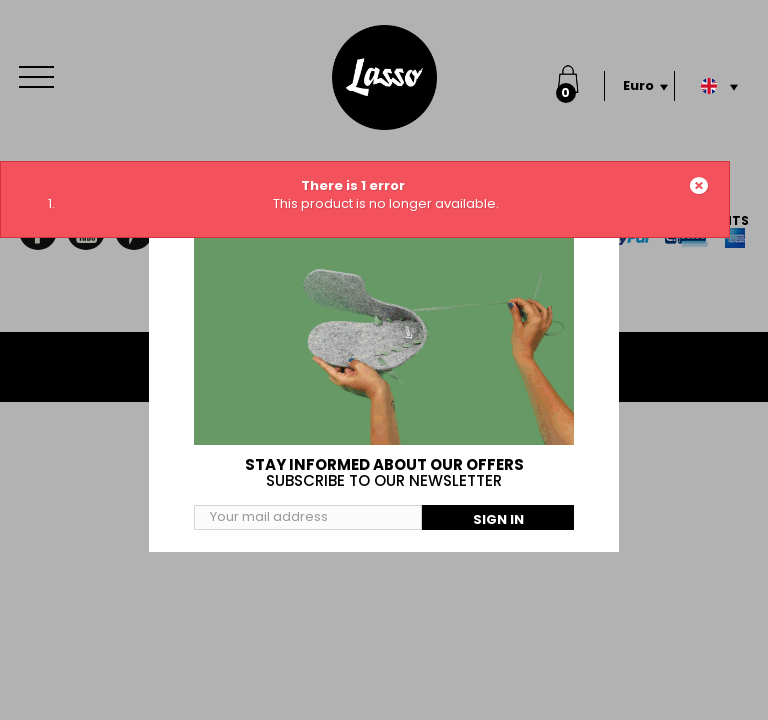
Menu (41, 66)
